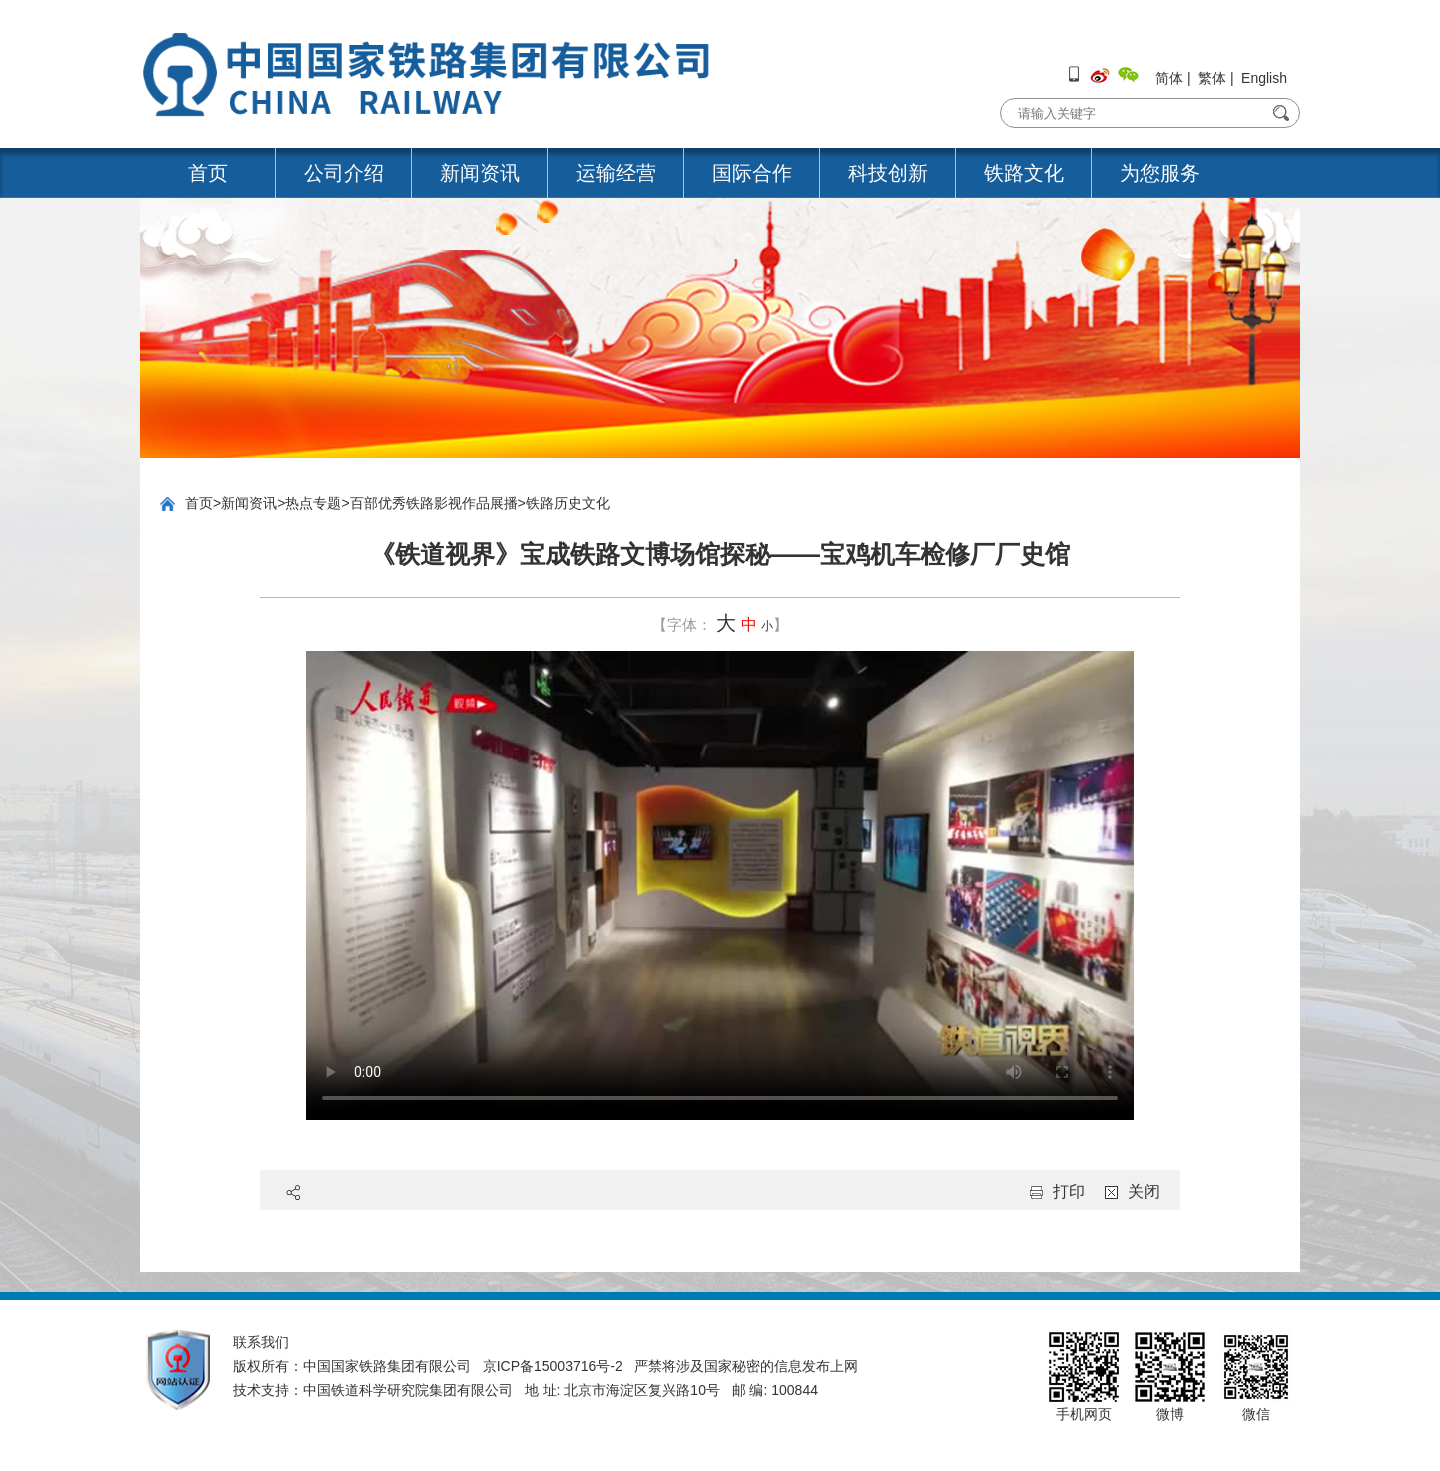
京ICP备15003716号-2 (553, 1366)
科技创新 (888, 173)
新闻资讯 (480, 173)
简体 (1169, 78)
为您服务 (1160, 173)
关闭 (1144, 1191)
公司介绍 (344, 173)
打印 (1069, 1191)
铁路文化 (1024, 173)
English (1264, 78)
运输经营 (616, 173)
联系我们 (261, 1342)
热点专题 (313, 503)
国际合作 (752, 173)
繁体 (1212, 78)
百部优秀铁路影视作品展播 (434, 503)
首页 (208, 173)
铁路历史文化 (568, 503)
